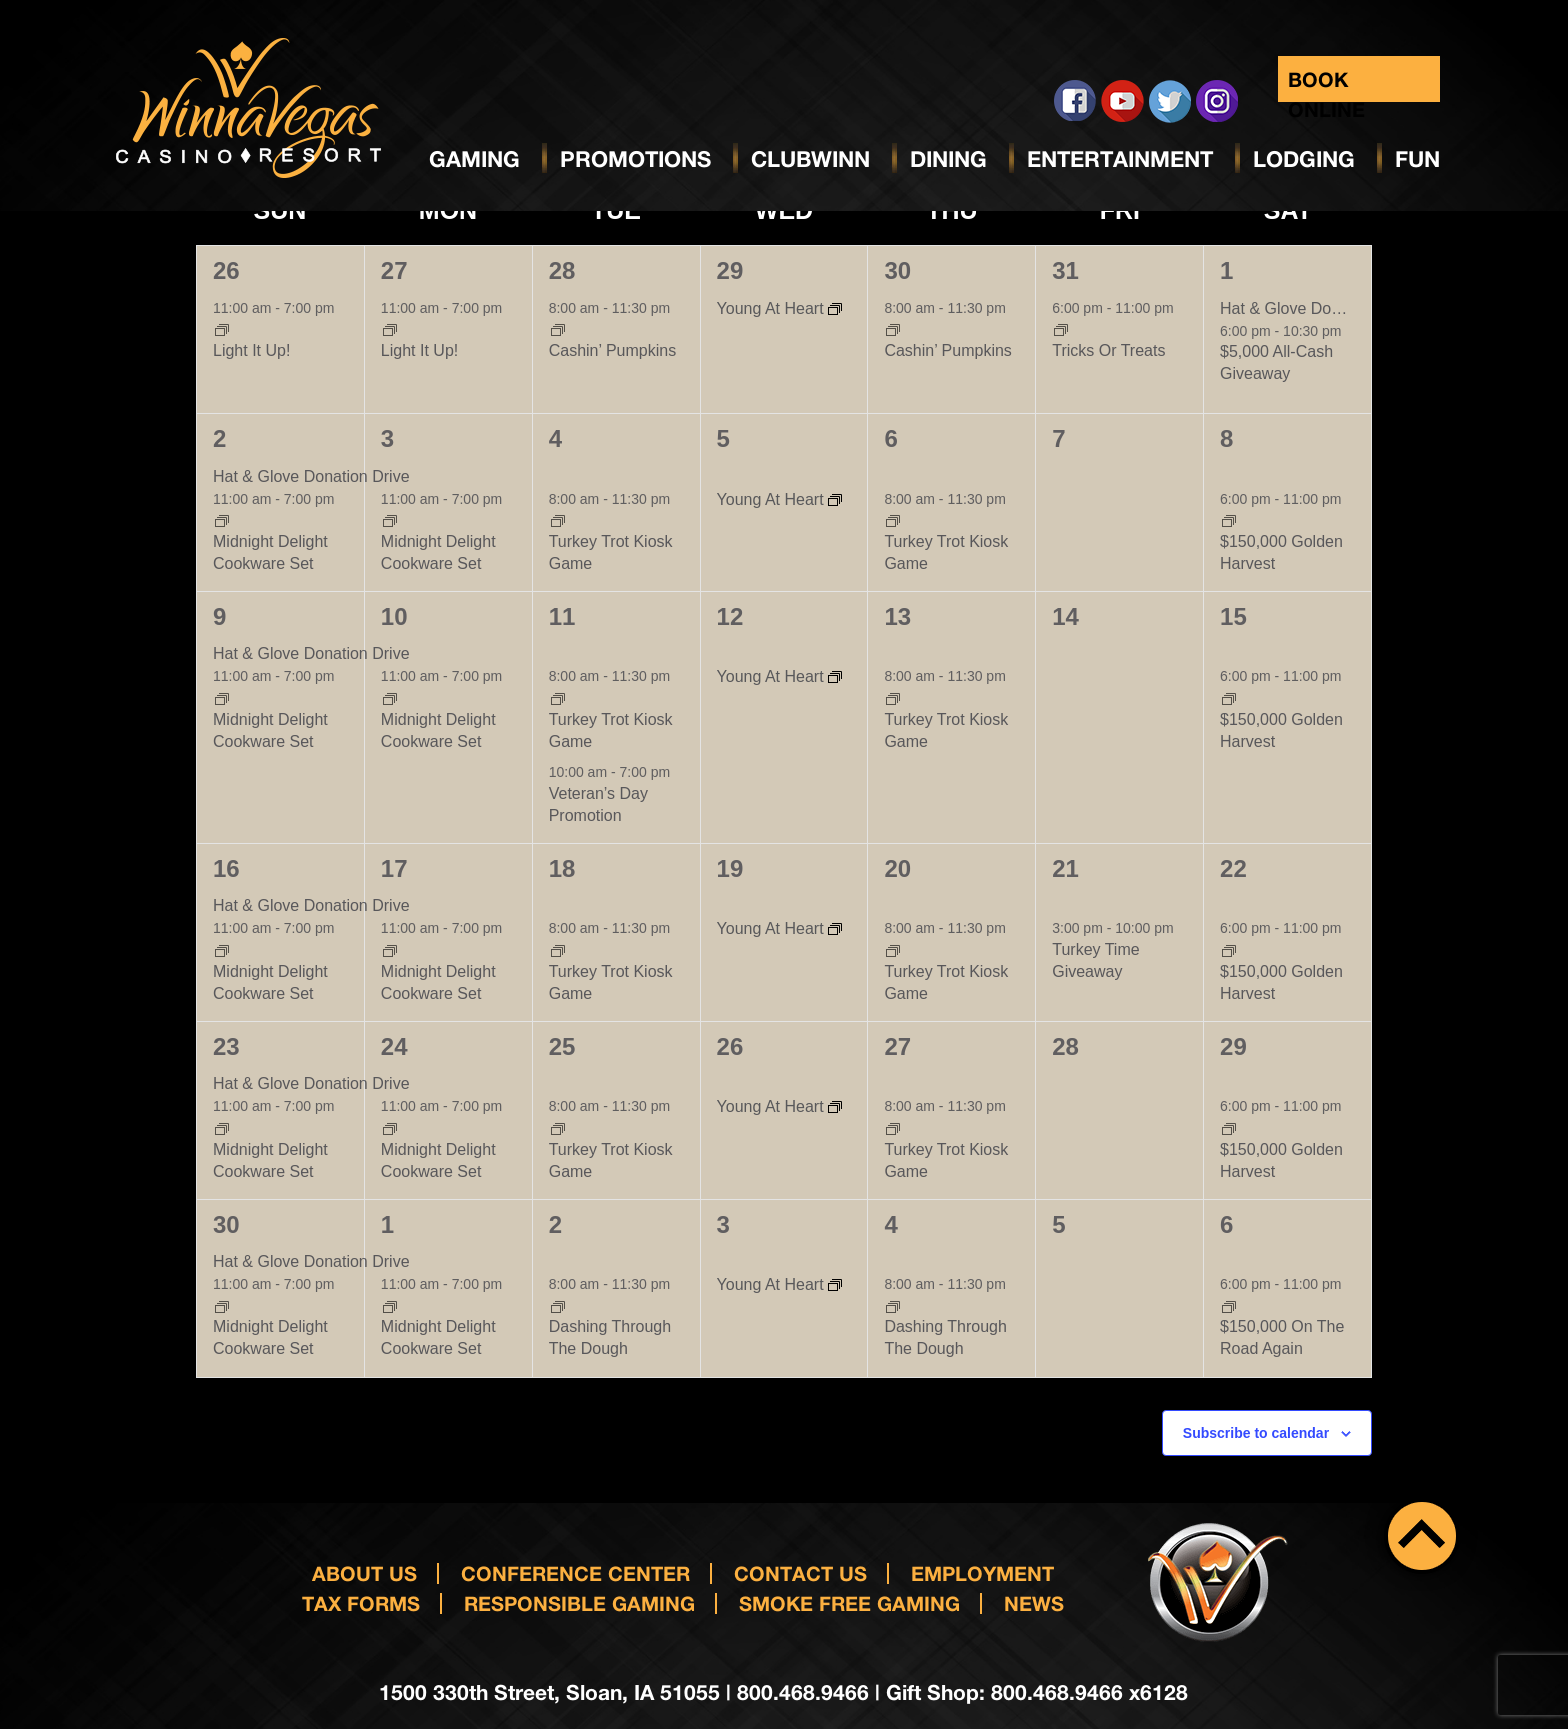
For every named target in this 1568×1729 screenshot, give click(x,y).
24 (394, 1046)
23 (226, 1046)
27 (394, 270)
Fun (1417, 159)
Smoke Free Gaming (849, 1603)
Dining (948, 159)
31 (1065, 270)
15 (1233, 616)
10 (394, 616)
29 (730, 270)
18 (562, 868)
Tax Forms (361, 1603)
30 (897, 270)
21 (1065, 868)
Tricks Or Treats (1108, 350)
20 (897, 868)
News (1034, 1603)
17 (394, 868)
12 (730, 616)
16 (226, 868)
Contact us (800, 1573)
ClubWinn (810, 159)
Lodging (1304, 159)
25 (562, 1046)
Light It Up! (251, 350)
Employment (982, 1573)
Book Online (1326, 84)
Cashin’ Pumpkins (612, 350)
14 (1065, 616)
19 (730, 868)
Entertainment (1120, 159)
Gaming (474, 159)
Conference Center (575, 1573)
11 (562, 616)
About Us (364, 1573)
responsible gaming (579, 1603)
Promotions (635, 159)
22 (1233, 868)
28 (562, 270)
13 (897, 616)
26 (226, 270)
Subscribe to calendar (1256, 1433)
